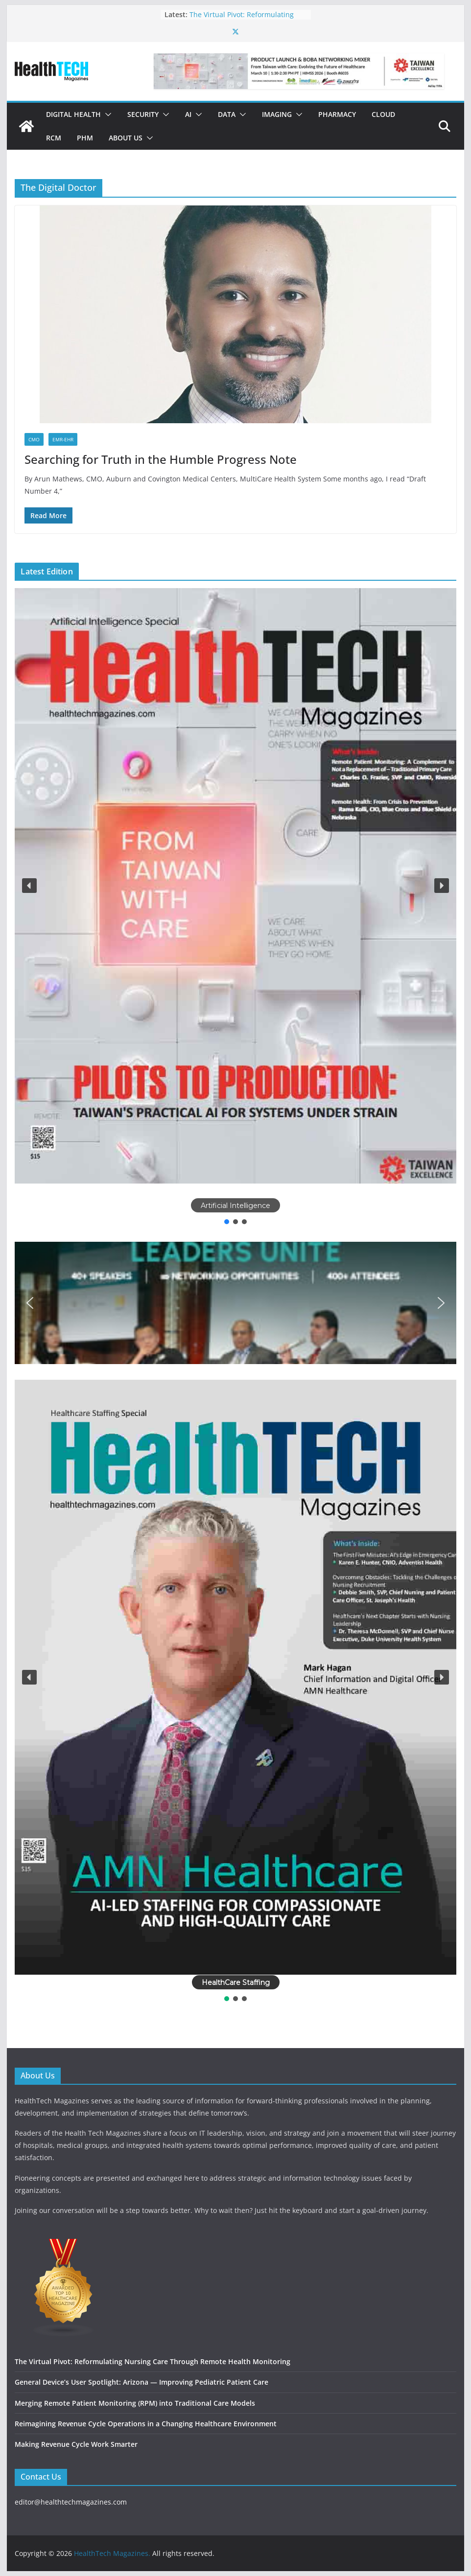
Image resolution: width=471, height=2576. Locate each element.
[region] (235, 907)
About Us (125, 137)
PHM (85, 137)
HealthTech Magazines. (112, 2553)
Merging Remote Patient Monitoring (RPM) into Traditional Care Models (135, 2403)
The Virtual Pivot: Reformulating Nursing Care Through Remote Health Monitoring (152, 2361)
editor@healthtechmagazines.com (71, 2502)
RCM (53, 137)
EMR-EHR (62, 439)
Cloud (383, 114)
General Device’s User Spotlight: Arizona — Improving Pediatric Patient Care (141, 2382)
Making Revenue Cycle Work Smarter (76, 2444)
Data (227, 114)
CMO (34, 439)
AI (188, 114)
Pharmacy (337, 114)
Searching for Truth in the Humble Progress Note (160, 459)
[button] (106, 114)
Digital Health (73, 114)
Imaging (277, 114)
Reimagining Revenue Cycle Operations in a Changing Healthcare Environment (146, 2423)
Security (143, 114)
